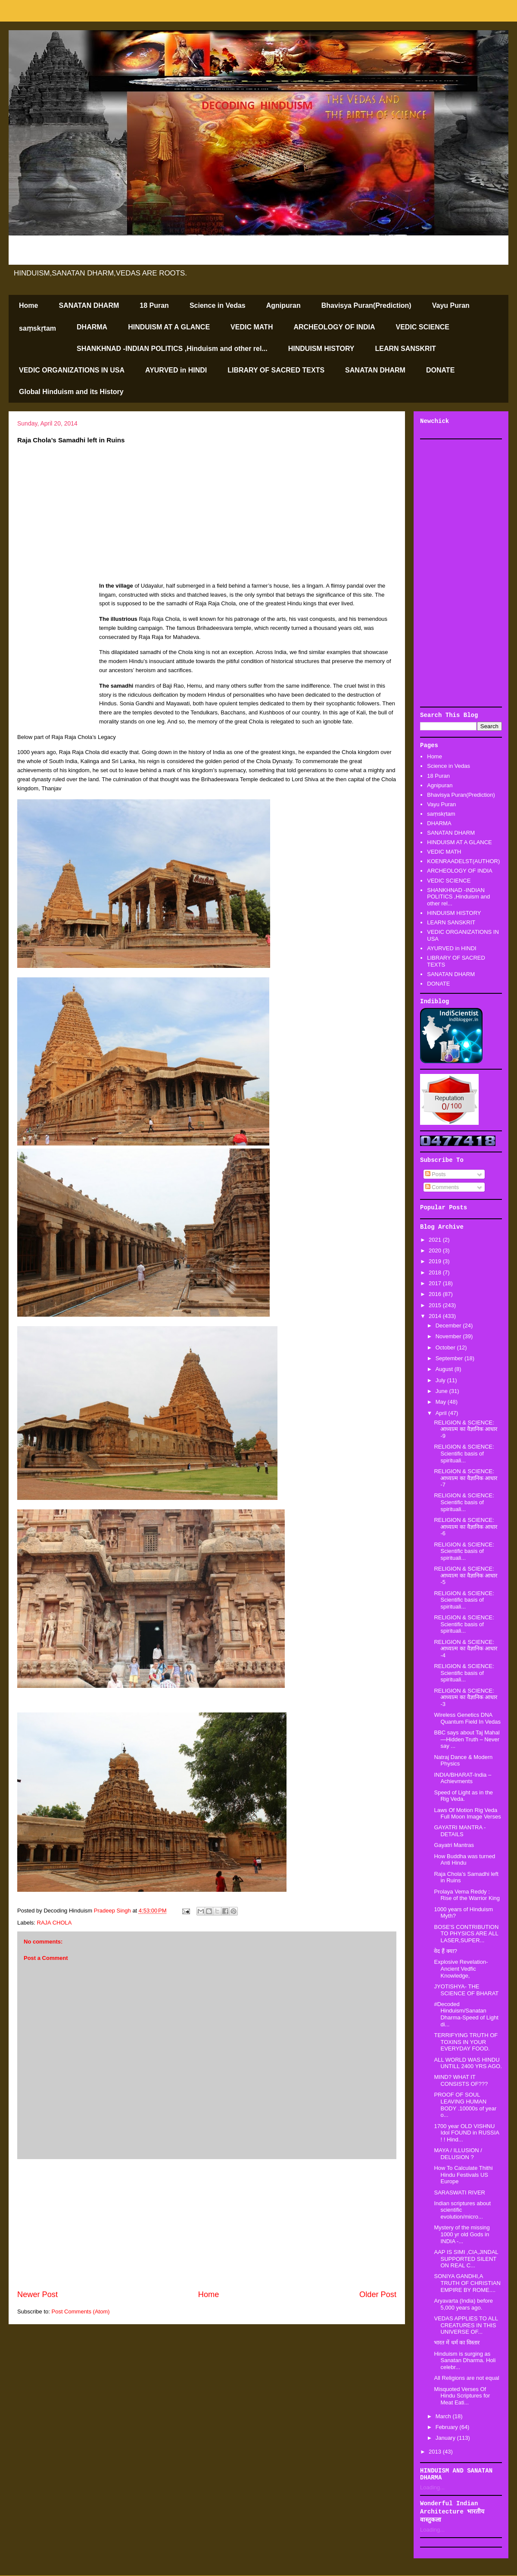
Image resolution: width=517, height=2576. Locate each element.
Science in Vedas (218, 305)
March (444, 2416)
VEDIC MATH (251, 327)
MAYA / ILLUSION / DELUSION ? (458, 2153)
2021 (436, 1239)
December (449, 1325)
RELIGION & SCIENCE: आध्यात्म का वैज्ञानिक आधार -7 (465, 1478)
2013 (436, 2451)
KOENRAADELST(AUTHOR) (463, 861)
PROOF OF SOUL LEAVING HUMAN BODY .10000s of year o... (465, 2104)
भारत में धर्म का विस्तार (456, 2342)
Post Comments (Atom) (81, 2311)
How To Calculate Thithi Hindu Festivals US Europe (463, 2175)
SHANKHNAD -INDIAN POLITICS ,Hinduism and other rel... (172, 348)
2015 (436, 1305)
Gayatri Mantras (453, 1845)
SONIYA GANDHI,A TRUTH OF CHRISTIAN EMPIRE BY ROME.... (467, 2283)
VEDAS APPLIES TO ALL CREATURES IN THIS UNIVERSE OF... (466, 2325)
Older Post (377, 2294)
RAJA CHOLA (54, 1922)
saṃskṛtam (37, 328)
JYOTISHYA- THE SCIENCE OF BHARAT (466, 1990)
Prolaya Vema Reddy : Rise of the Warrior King (467, 1895)
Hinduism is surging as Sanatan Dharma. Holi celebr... (464, 2360)
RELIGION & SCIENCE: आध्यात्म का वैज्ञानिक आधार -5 (465, 1575)
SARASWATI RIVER (459, 2192)
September (450, 1358)
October (446, 1347)
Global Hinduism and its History (71, 391)
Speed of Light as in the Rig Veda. (463, 1796)
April (442, 1413)
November (449, 1336)
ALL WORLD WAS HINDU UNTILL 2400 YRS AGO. (467, 2063)
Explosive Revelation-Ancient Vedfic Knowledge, (461, 1968)
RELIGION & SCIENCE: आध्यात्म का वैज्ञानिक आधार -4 (465, 1649)
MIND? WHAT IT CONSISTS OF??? (461, 2080)
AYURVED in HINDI (176, 370)
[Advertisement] (206, 2224)
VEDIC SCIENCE (422, 327)
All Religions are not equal (466, 2378)
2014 (436, 1316)
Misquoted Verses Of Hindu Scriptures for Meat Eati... (462, 2396)
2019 (436, 1261)
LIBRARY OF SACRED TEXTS (275, 370)
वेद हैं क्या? (445, 1951)
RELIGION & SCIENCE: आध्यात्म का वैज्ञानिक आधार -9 (465, 1429)
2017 (436, 1283)
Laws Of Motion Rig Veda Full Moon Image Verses (467, 1813)
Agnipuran (283, 305)
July (441, 1380)
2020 (436, 1250)
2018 (436, 1272)
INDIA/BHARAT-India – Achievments (462, 1778)
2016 (436, 1294)
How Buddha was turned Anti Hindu (464, 1859)
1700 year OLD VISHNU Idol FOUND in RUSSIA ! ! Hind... (466, 2133)
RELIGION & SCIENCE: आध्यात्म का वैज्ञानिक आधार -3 (465, 1697)
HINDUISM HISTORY (321, 348)
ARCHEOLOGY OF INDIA (334, 327)
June (442, 1391)
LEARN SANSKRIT (405, 348)
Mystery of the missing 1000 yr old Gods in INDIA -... (461, 2234)
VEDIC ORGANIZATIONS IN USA (72, 370)
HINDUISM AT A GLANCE (169, 327)
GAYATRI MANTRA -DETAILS (460, 1830)
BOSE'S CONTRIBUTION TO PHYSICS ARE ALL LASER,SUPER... (466, 1934)
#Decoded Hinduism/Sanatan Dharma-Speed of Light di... (466, 2014)
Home (28, 305)
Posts (435, 1174)
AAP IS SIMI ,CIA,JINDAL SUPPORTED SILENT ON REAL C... (466, 2259)
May (442, 1402)
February (448, 2427)
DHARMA (92, 327)
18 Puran (154, 305)
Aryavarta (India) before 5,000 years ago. (463, 2304)
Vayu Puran (451, 305)
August (445, 1369)
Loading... (432, 2487)
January (446, 2438)
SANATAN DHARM (89, 305)
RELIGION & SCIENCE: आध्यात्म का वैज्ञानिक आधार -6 (465, 1527)
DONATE (440, 370)
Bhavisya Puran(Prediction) (366, 305)
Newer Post (37, 2294)
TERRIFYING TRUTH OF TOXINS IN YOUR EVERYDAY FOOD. (466, 2042)
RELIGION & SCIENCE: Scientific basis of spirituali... (464, 1453)
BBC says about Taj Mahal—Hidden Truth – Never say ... (466, 1739)
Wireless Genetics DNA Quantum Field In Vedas (467, 1718)
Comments (442, 1187)
